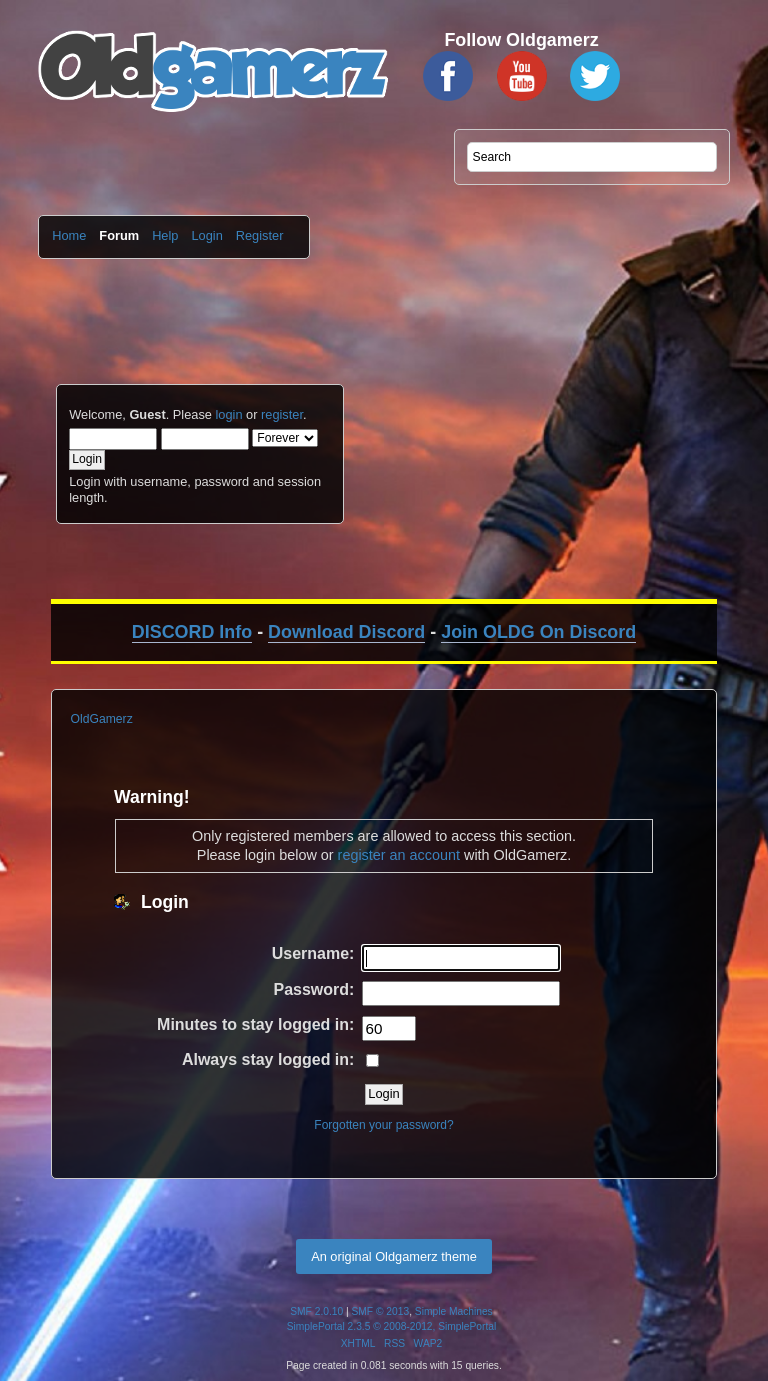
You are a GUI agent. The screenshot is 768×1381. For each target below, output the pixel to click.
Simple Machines (454, 1311)
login (228, 414)
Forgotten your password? (383, 1125)
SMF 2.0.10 (316, 1311)
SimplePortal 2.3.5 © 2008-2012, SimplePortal (392, 1326)
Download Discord (346, 632)
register (282, 414)
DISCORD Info (192, 632)
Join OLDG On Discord (538, 632)
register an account (399, 855)
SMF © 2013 (381, 1311)
